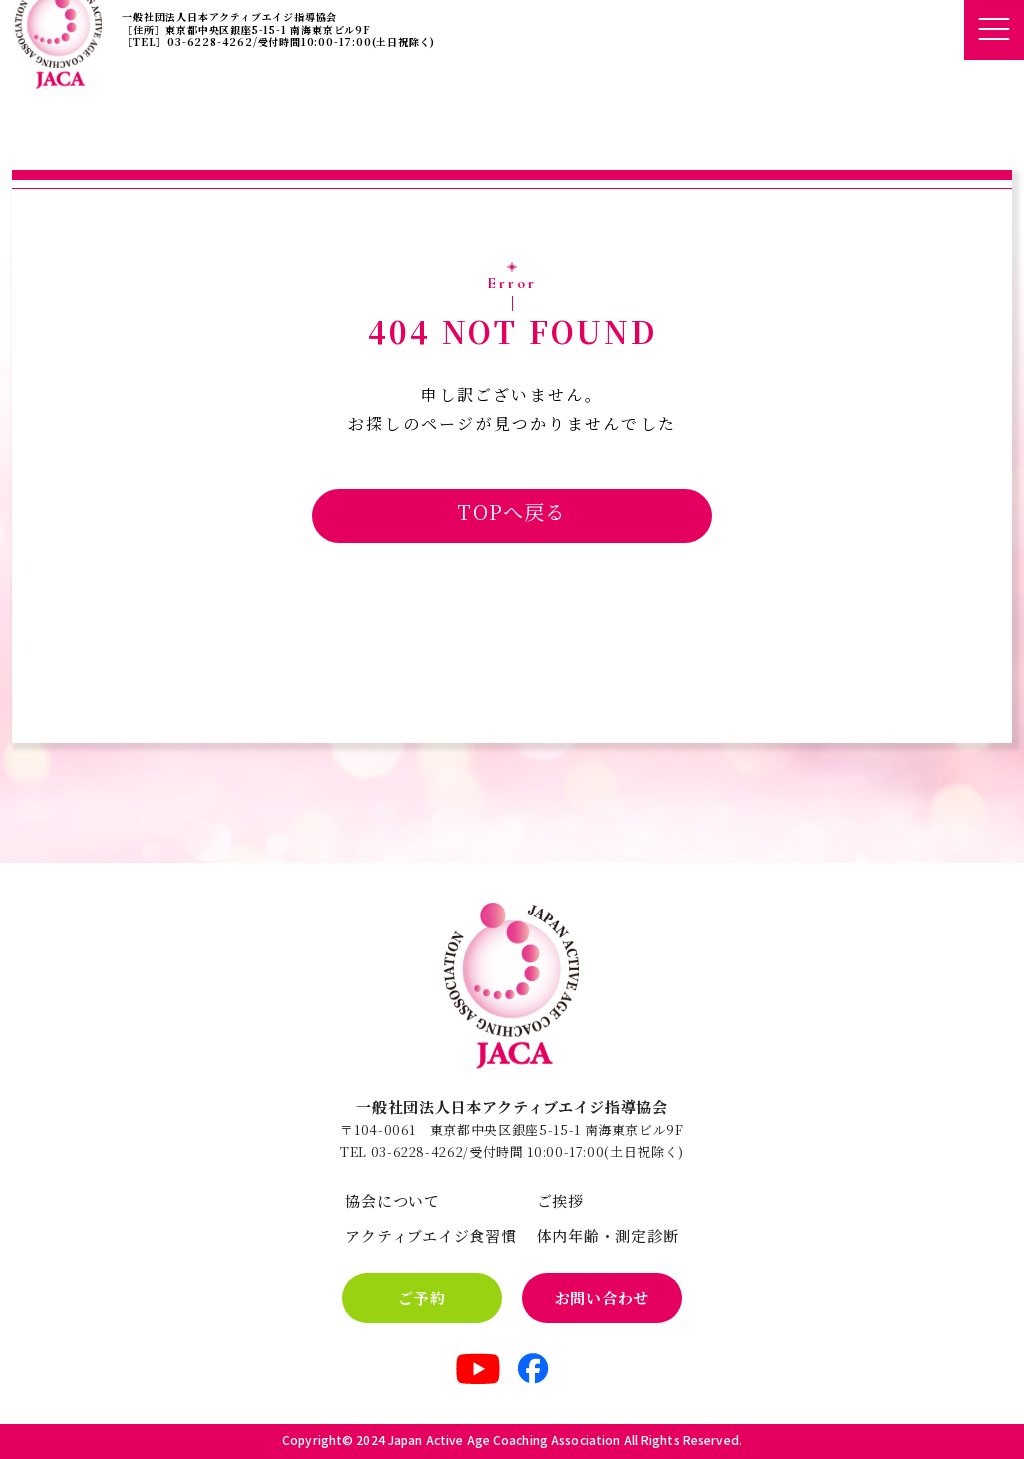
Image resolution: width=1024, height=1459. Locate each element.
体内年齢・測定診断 (608, 1235)
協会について (392, 1200)
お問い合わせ (602, 1297)
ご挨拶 (560, 1200)
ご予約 (421, 1297)
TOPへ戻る (511, 511)
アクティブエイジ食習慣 (430, 1235)
